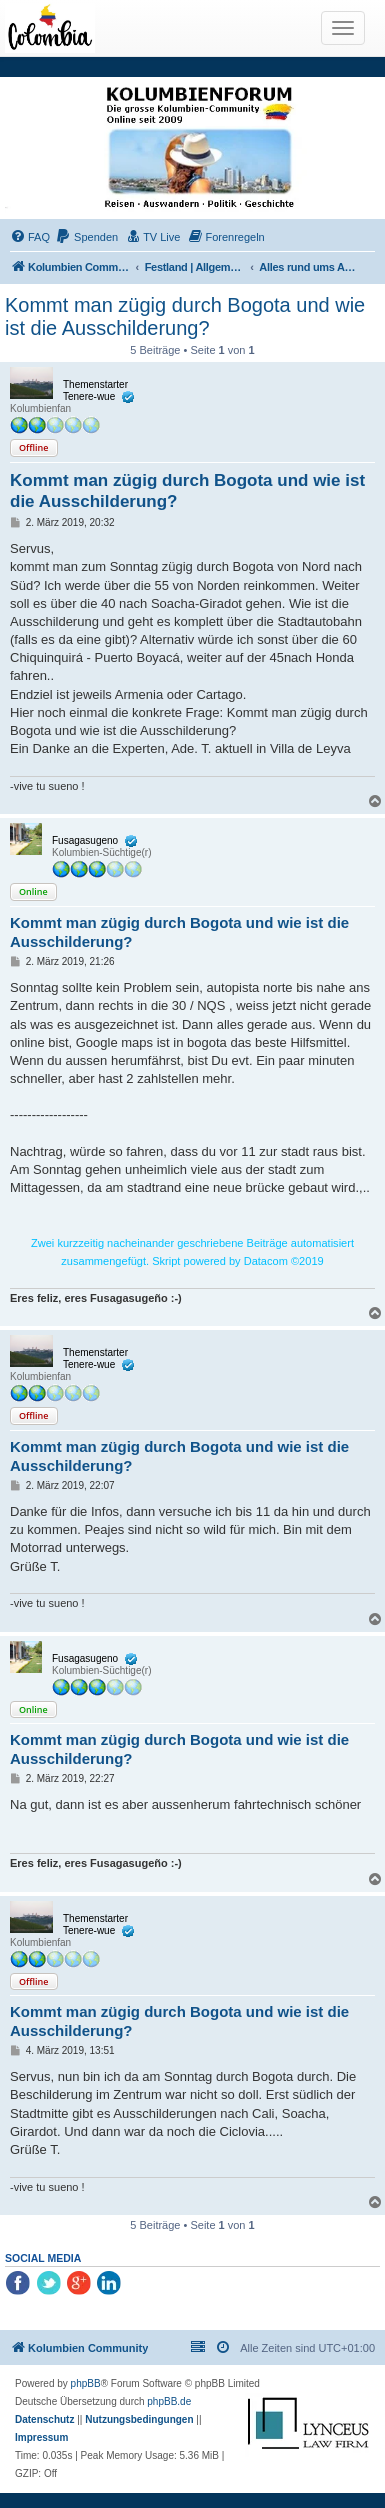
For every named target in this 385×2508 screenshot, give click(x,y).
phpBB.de (169, 2401)
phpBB (86, 2383)
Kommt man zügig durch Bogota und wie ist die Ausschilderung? (185, 316)
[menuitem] (30, 237)
